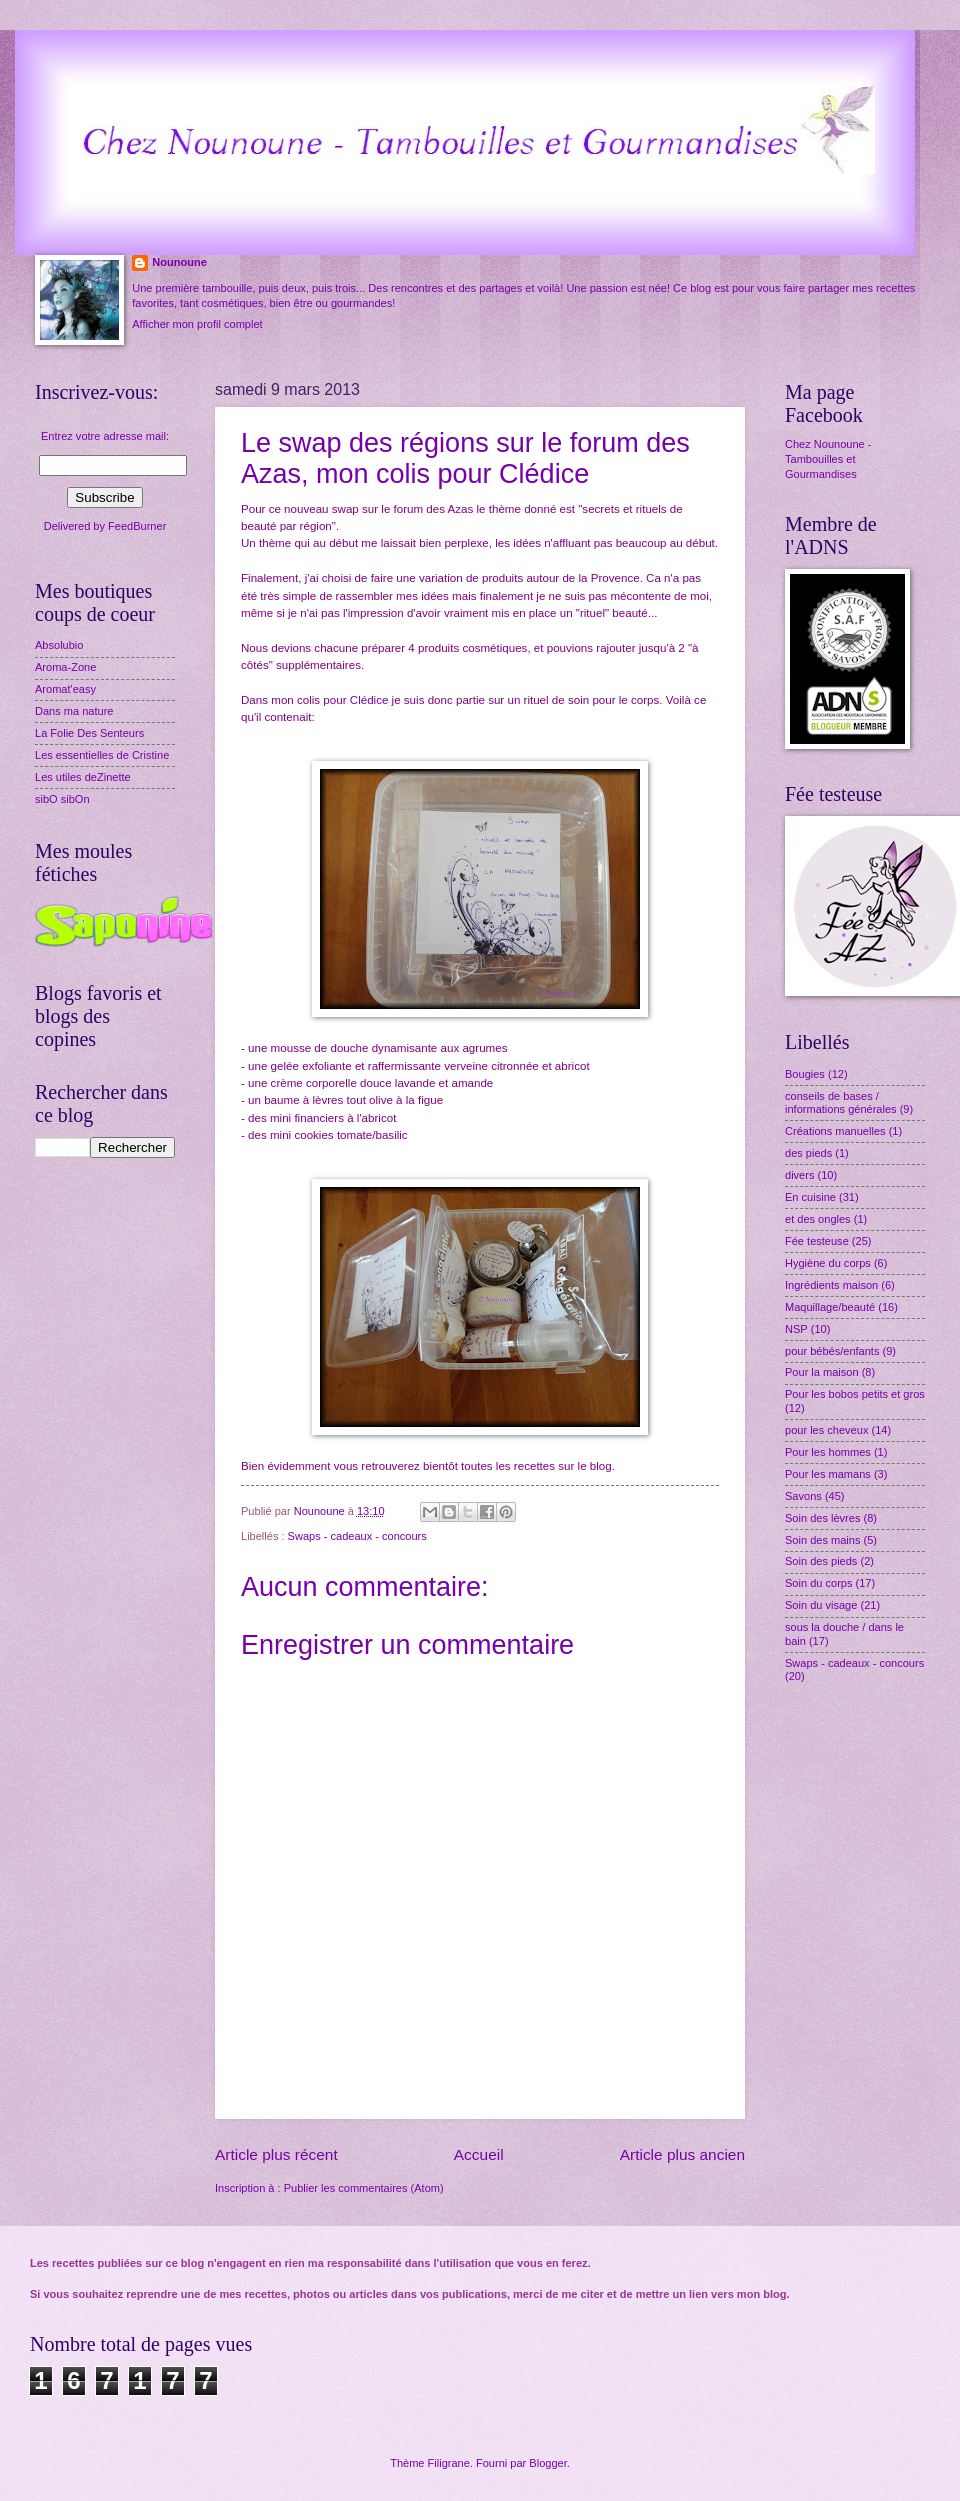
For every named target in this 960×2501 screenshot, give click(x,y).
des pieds (808, 1153)
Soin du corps (818, 1583)
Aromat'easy (65, 689)
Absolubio (59, 645)
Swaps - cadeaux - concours (357, 1536)
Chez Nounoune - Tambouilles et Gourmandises (828, 459)
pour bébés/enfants (832, 1351)
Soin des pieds (821, 1561)
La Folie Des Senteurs (89, 733)
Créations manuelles (835, 1131)
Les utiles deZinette (83, 777)
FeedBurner (137, 526)
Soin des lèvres (822, 1518)
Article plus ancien (682, 2154)
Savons (803, 1496)
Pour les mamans (828, 1474)
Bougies (805, 1074)
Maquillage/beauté (830, 1307)
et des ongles (818, 1219)
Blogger (547, 2463)
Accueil (479, 2154)
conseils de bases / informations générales (841, 1102)
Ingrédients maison (831, 1285)
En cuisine (810, 1197)
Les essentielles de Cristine (102, 755)
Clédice (369, 700)
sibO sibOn (62, 799)
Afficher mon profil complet (197, 324)
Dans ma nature (74, 711)
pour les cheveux (826, 1430)
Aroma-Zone (65, 667)
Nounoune (179, 262)
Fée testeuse (817, 1241)
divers (799, 1175)
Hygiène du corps (828, 1263)
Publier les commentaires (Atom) (364, 2188)
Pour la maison (822, 1372)
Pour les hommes (828, 1452)
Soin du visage (821, 1605)
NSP (796, 1329)
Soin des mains (822, 1540)
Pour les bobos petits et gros (855, 1394)
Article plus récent (276, 2154)
